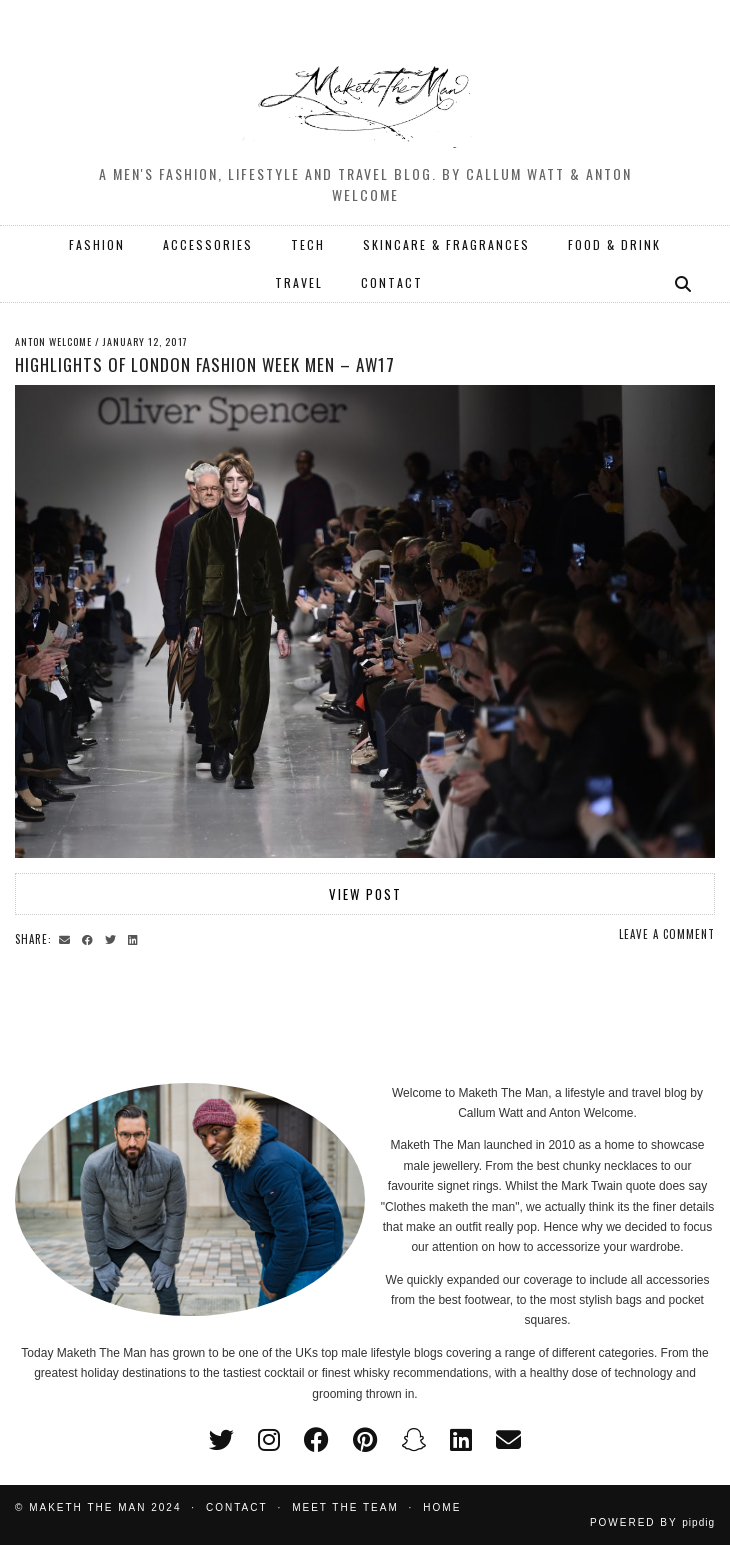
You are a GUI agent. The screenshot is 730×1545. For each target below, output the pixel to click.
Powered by (652, 1522)
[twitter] (221, 1440)
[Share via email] (67, 938)
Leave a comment (667, 934)
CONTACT (392, 282)
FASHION (97, 244)
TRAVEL (299, 282)
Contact (237, 1507)
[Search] (684, 283)
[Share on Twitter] (113, 938)
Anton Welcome (53, 341)
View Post (365, 894)
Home (442, 1507)
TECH (308, 244)
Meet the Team (345, 1507)
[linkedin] (461, 1440)
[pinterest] (365, 1440)
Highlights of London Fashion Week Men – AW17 (205, 364)
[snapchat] (413, 1440)
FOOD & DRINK (614, 244)
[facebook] (316, 1440)
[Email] (508, 1440)
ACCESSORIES (208, 244)
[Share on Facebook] (90, 938)
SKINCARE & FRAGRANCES (446, 244)
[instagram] (269, 1440)
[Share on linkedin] (136, 938)
